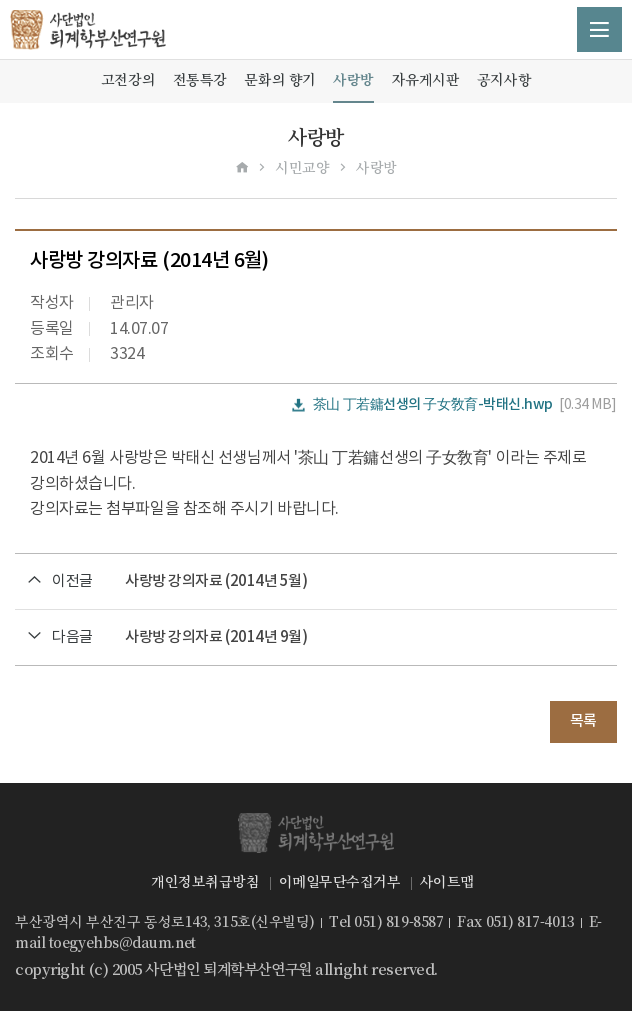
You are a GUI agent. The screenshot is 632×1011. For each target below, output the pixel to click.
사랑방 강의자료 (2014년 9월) (216, 637)
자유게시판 (426, 80)
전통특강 (200, 80)
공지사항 (504, 80)
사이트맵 (447, 882)
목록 (583, 721)
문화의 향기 (279, 80)
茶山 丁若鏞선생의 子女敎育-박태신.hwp (433, 404)
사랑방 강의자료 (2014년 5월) (216, 581)
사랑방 (353, 80)
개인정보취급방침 (205, 882)
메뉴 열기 (599, 29)
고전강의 (128, 80)
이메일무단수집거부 (340, 882)
